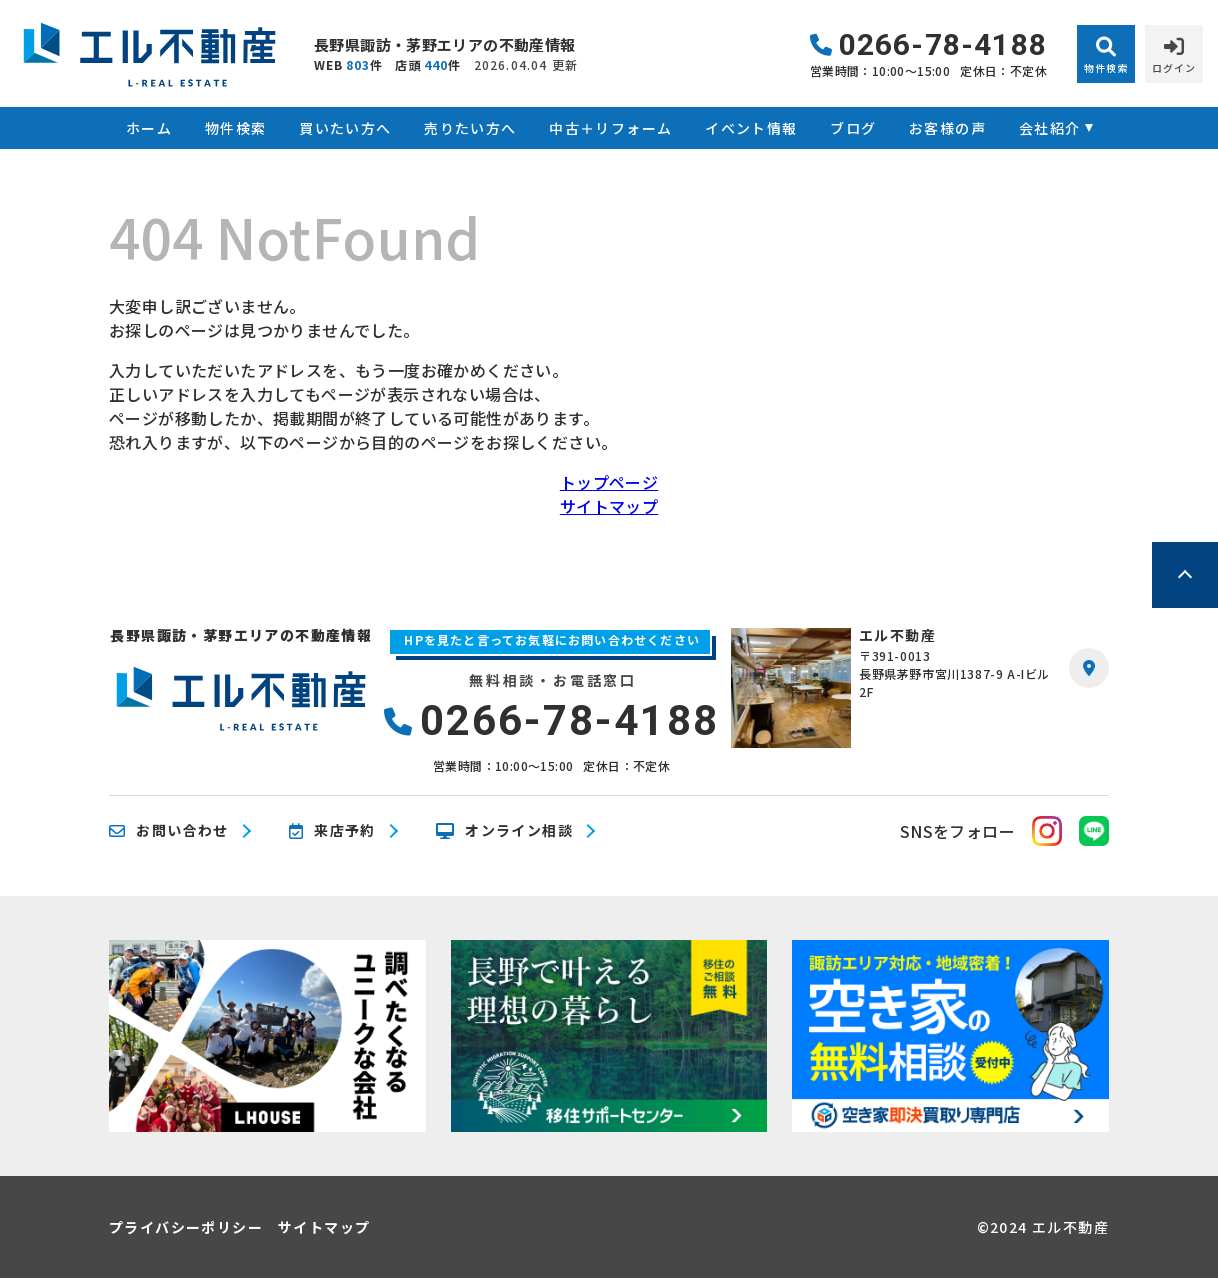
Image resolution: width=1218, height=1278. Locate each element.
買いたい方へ (345, 128)
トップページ (609, 482)
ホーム (149, 128)
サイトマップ (609, 506)
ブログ (853, 128)
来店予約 (332, 831)
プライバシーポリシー (186, 1227)
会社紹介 (1050, 128)
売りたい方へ (470, 128)
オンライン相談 (504, 831)
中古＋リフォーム (610, 128)
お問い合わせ (169, 831)
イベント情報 (751, 128)
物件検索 (236, 128)
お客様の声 (947, 128)
